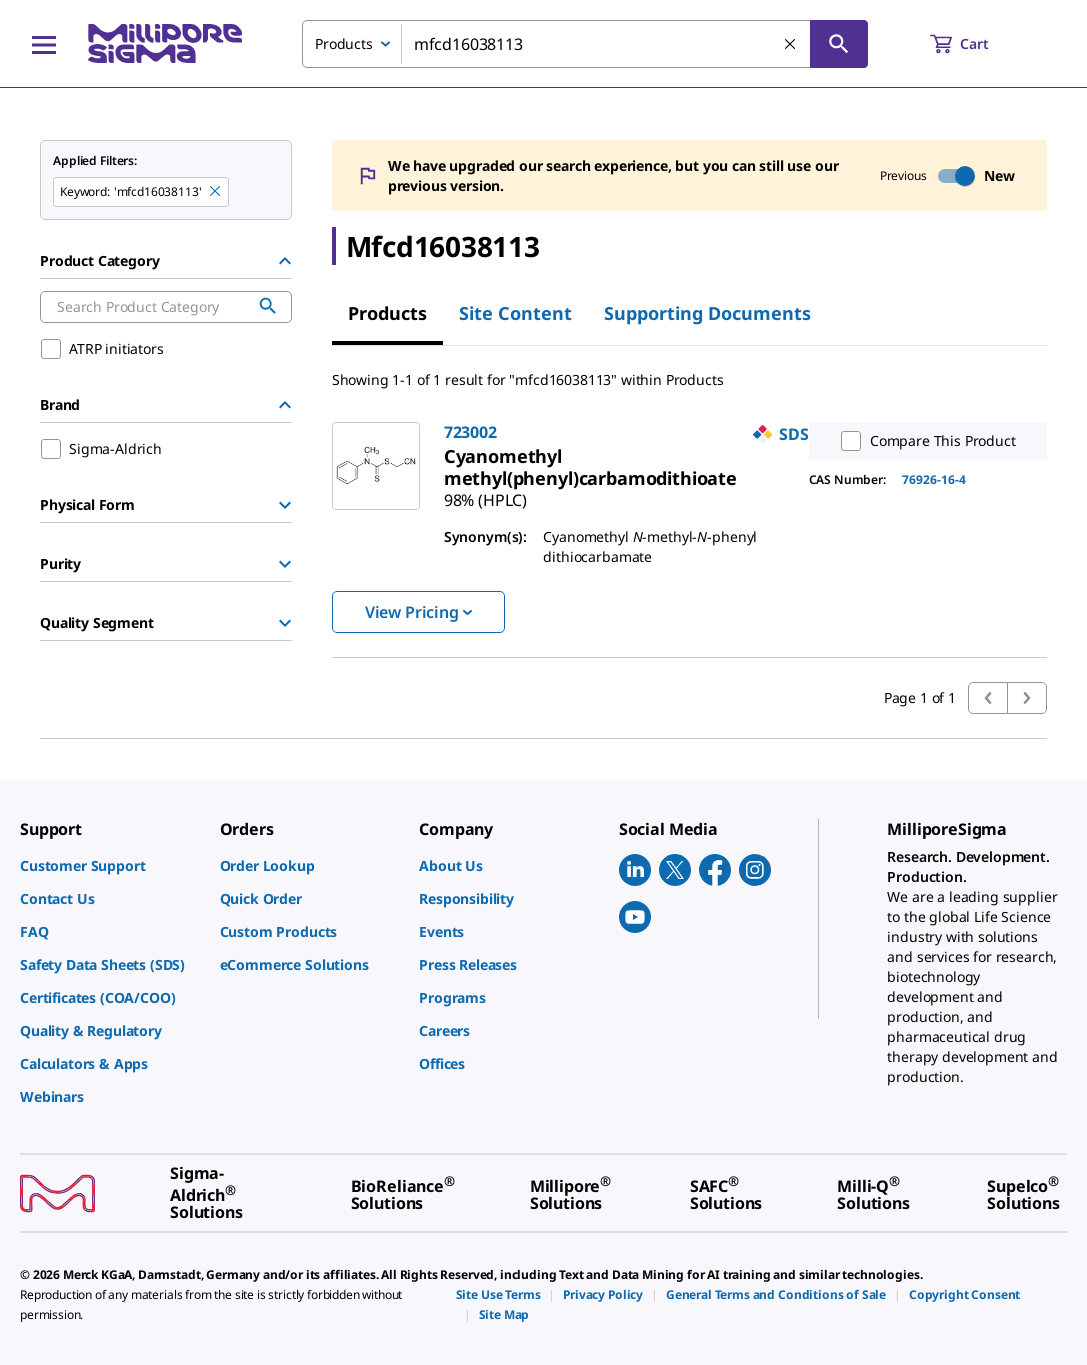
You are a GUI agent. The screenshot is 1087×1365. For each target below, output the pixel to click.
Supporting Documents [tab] (707, 313)
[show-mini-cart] (977, 44)
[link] (590, 467)
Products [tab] (387, 313)
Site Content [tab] (515, 313)
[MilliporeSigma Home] (165, 43)
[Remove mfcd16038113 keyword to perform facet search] (216, 192)
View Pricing (418, 612)
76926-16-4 (934, 479)
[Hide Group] (285, 261)
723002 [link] (470, 432)
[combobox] (585, 44)
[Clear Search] (791, 45)
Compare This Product (924, 441)
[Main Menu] (44, 44)
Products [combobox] (344, 43)
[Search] (839, 44)
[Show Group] (285, 505)
